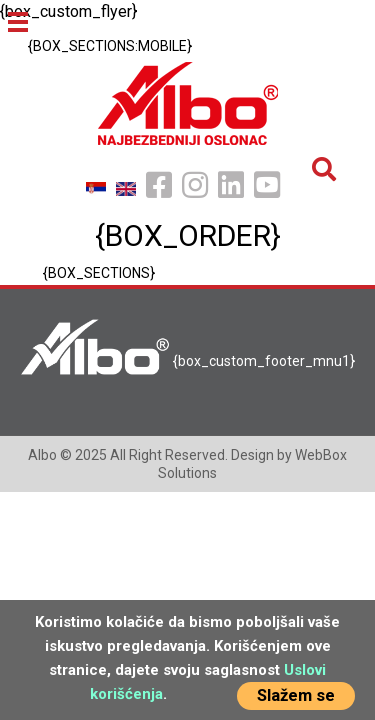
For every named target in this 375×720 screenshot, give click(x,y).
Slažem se (296, 695)
